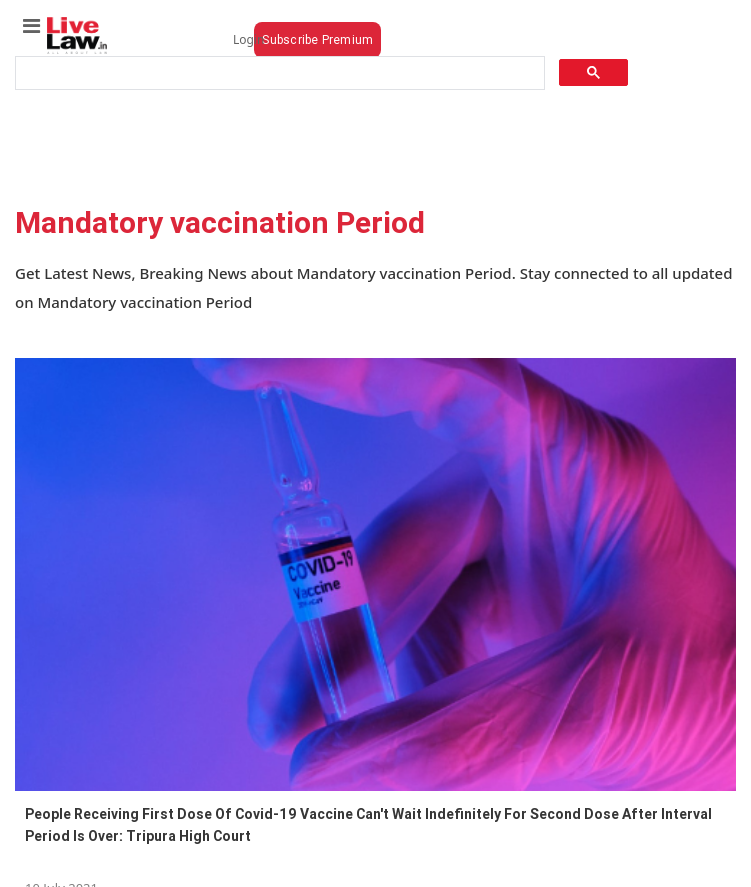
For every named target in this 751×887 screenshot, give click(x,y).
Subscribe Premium (317, 39)
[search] (278, 73)
